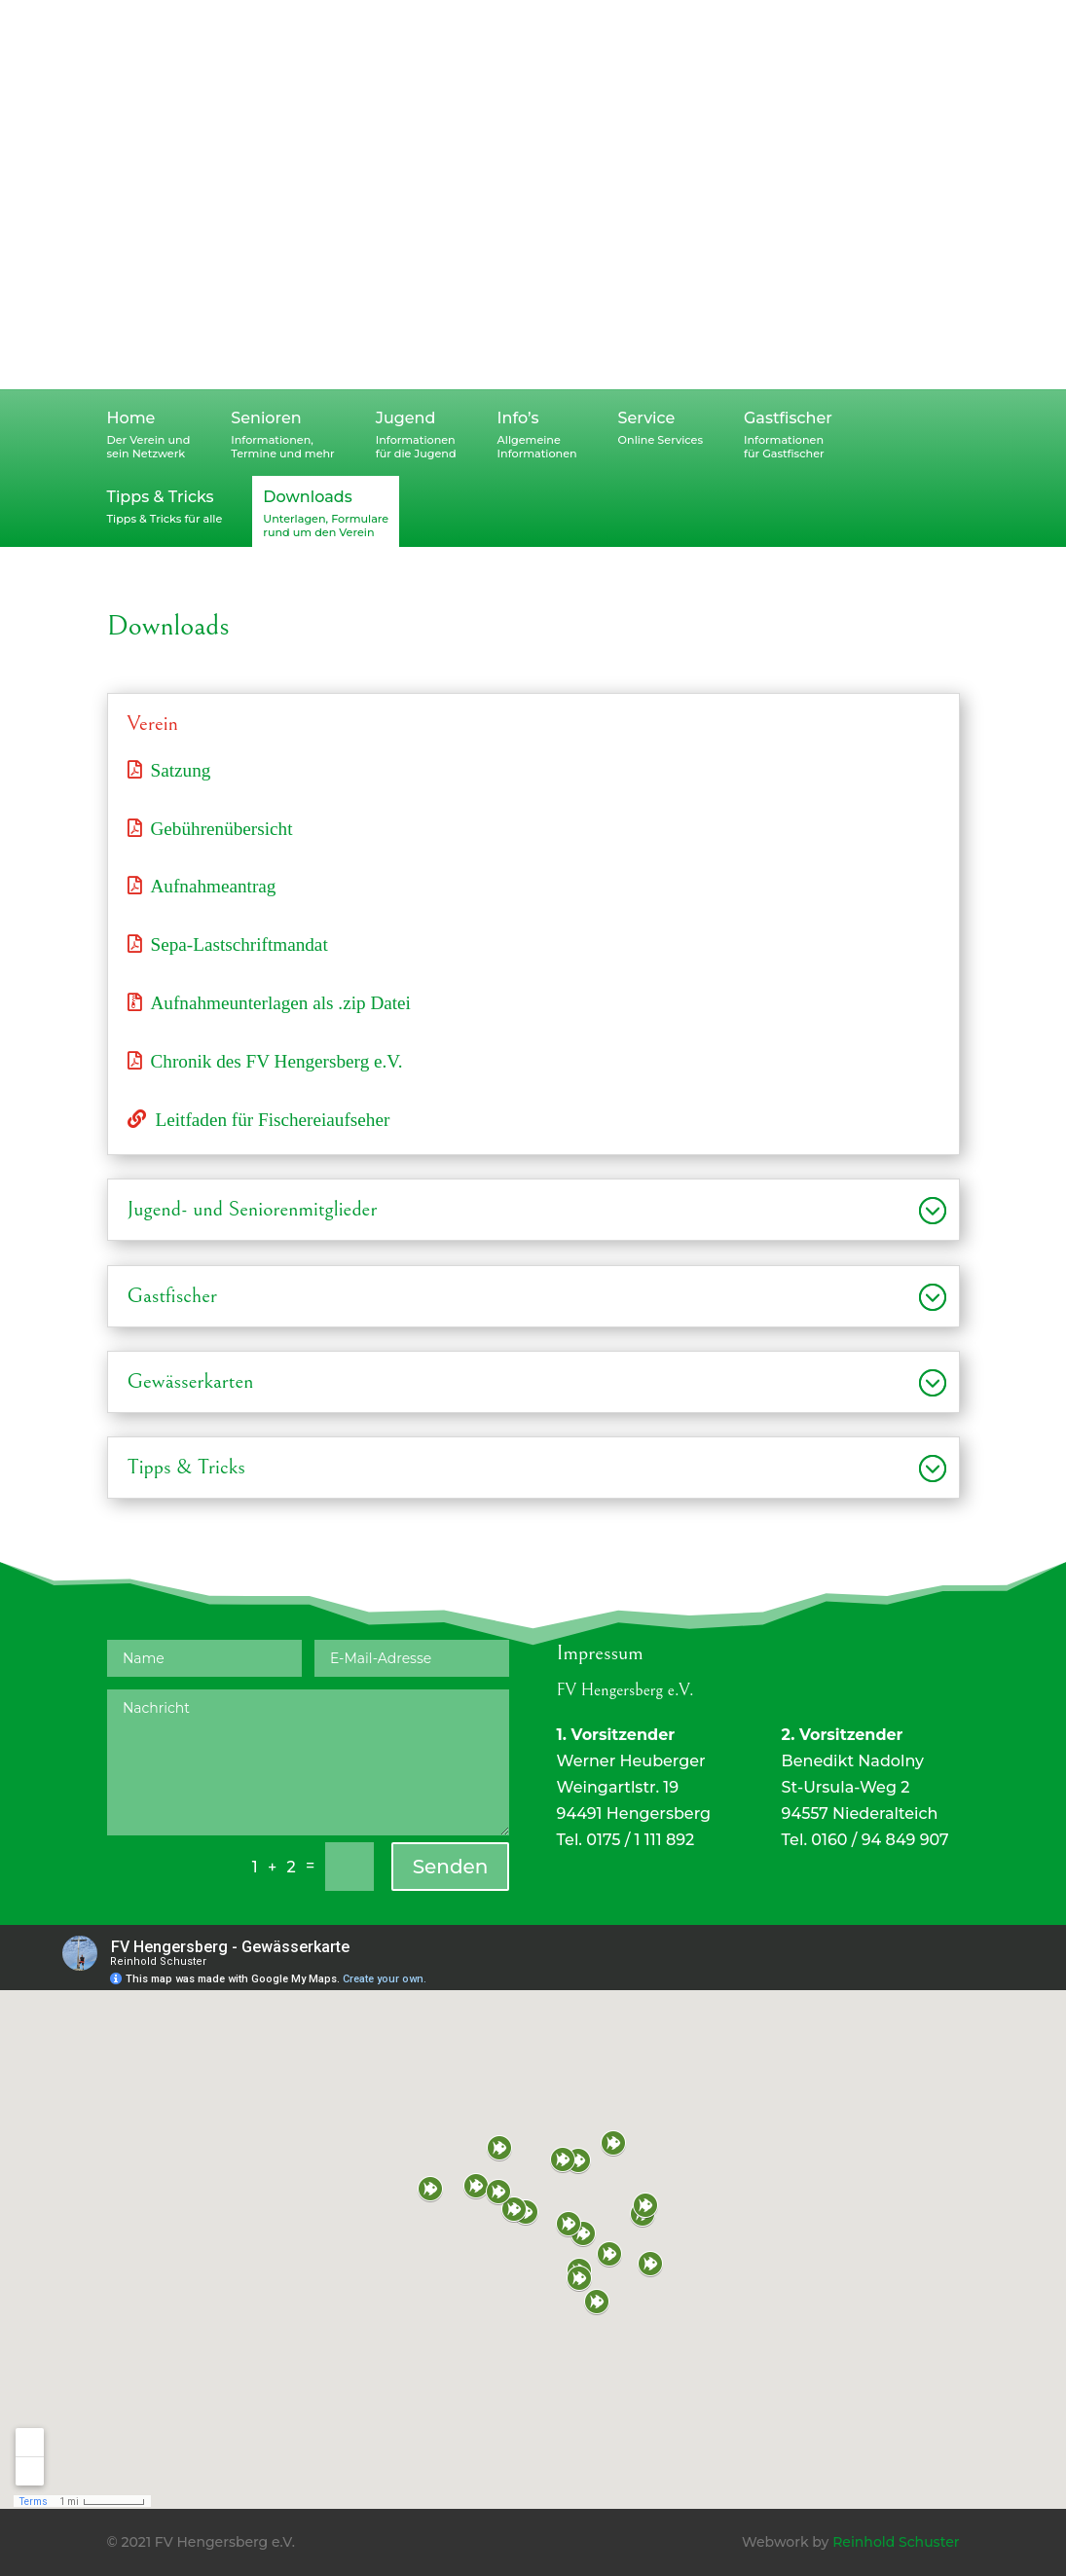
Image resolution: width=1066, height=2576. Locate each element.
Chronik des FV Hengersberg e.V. (277, 1060)
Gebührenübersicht (222, 827)
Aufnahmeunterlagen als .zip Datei (281, 1002)
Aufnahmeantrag (213, 885)
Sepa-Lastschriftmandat (239, 943)
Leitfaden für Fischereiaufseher (273, 1118)
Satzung (181, 769)
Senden (451, 1866)
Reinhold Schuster (895, 2542)
